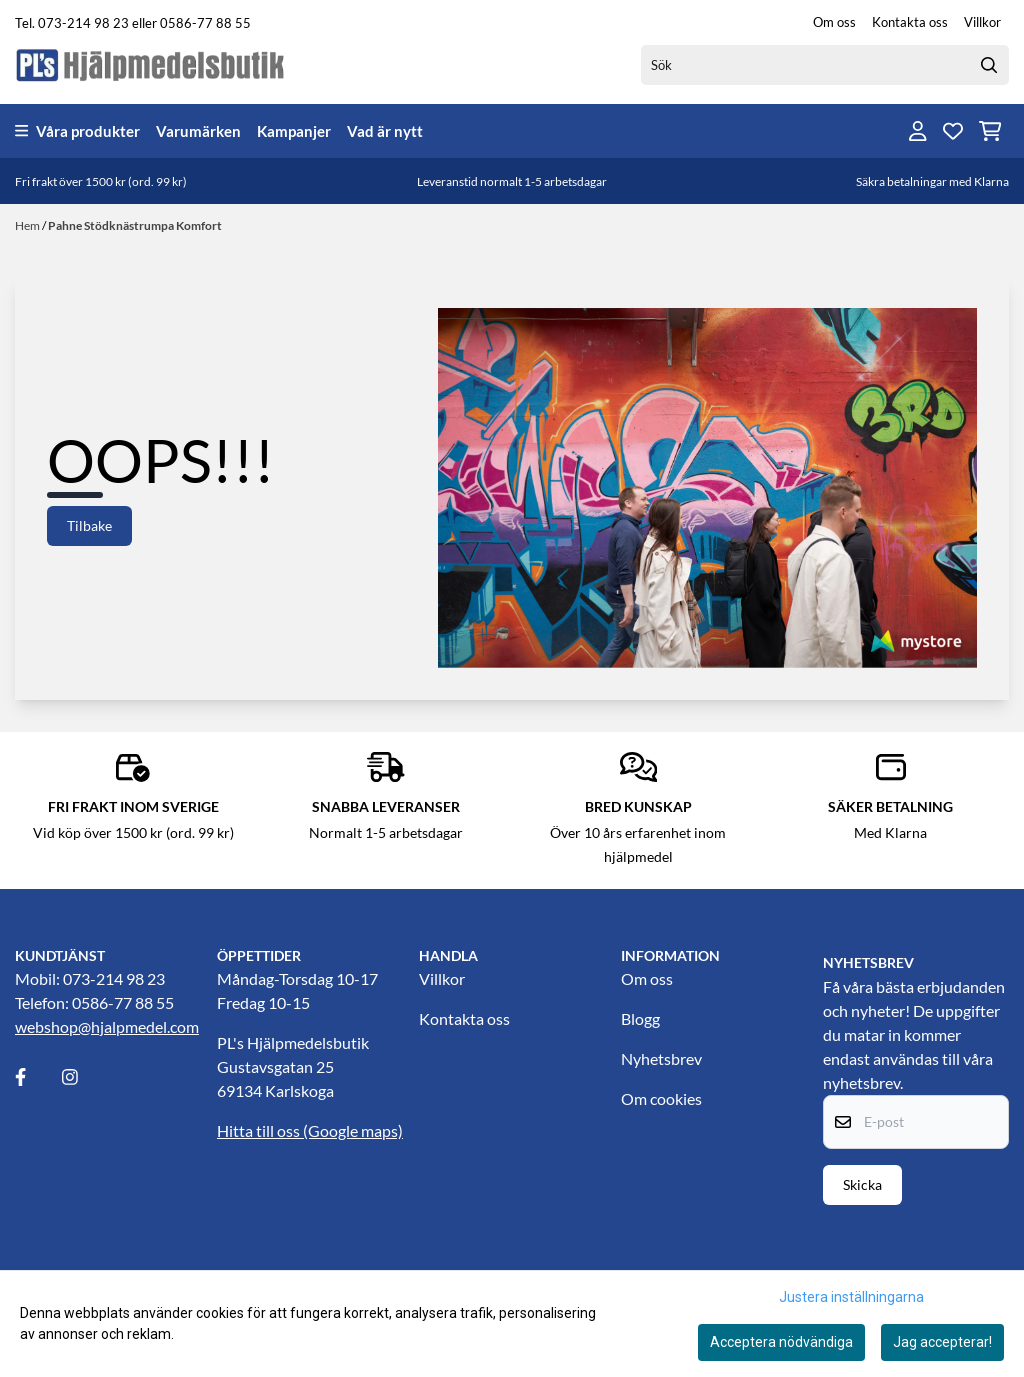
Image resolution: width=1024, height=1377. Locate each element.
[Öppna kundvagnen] (990, 131)
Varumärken (198, 131)
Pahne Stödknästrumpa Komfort (135, 225)
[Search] (989, 65)
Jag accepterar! (942, 1342)
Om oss (834, 22)
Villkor (982, 22)
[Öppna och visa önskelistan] (953, 131)
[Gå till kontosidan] (918, 131)
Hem (28, 225)
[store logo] (151, 64)
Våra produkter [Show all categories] (77, 131)
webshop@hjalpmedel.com (107, 1026)
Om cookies (661, 1098)
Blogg (640, 1018)
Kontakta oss (910, 22)
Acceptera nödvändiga (781, 1342)
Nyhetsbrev (661, 1058)
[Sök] (825, 65)
